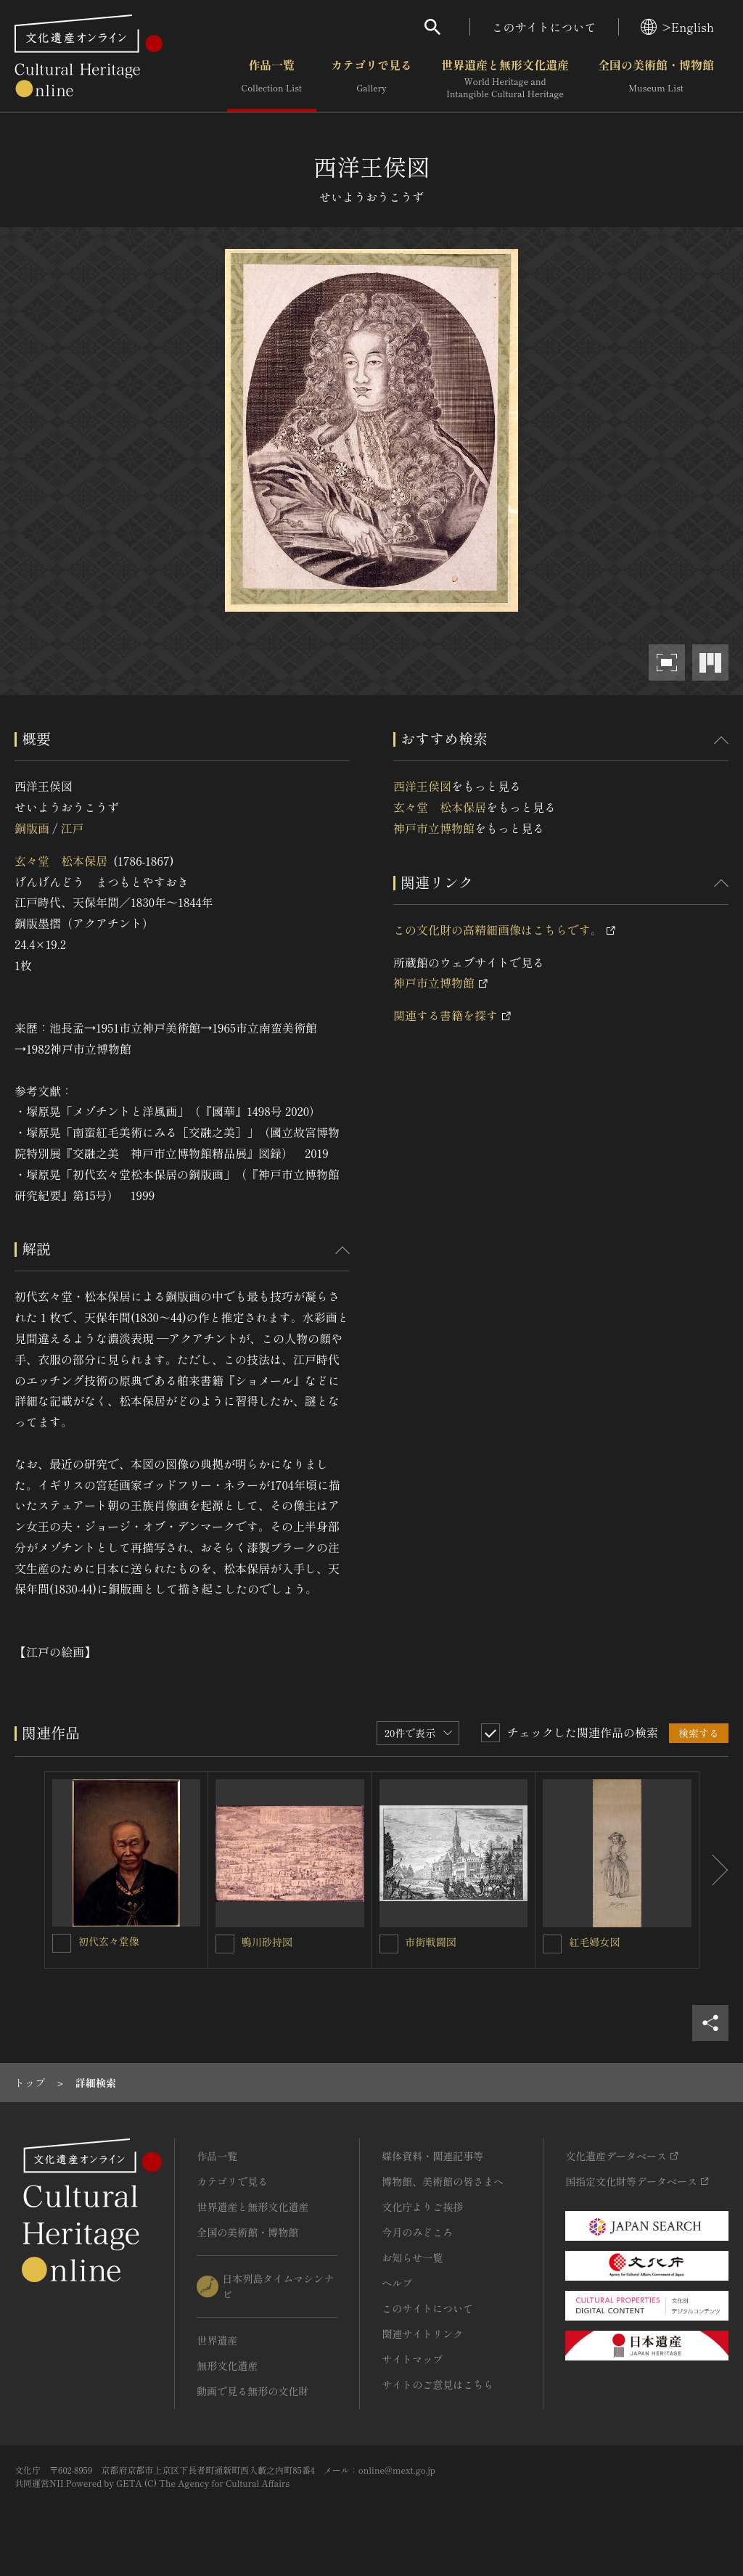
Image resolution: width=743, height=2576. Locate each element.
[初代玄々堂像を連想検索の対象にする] (61, 1943)
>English (677, 27)
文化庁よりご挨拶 (422, 2206)
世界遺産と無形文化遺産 (505, 79)
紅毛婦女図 (594, 1942)
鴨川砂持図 (267, 1942)
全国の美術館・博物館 (656, 79)
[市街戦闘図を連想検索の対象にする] (388, 1944)
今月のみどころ (417, 2232)
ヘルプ (397, 2283)
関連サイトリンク (422, 2333)
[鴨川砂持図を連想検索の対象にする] (224, 1944)
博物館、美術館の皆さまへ (443, 2181)
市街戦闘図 (431, 1942)
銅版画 (32, 828)
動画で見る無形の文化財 (252, 2391)
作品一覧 (272, 79)
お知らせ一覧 (412, 2257)
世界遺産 (217, 2340)
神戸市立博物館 (434, 828)
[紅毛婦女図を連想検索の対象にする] (552, 1944)
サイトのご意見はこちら (437, 2384)
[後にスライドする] (713, 1870)
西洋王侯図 (422, 786)
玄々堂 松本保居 (61, 860)
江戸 (71, 828)
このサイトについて (544, 27)
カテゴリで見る (371, 79)
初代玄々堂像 (108, 1941)
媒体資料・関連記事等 (432, 2156)
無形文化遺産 (227, 2365)
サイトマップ (412, 2359)
